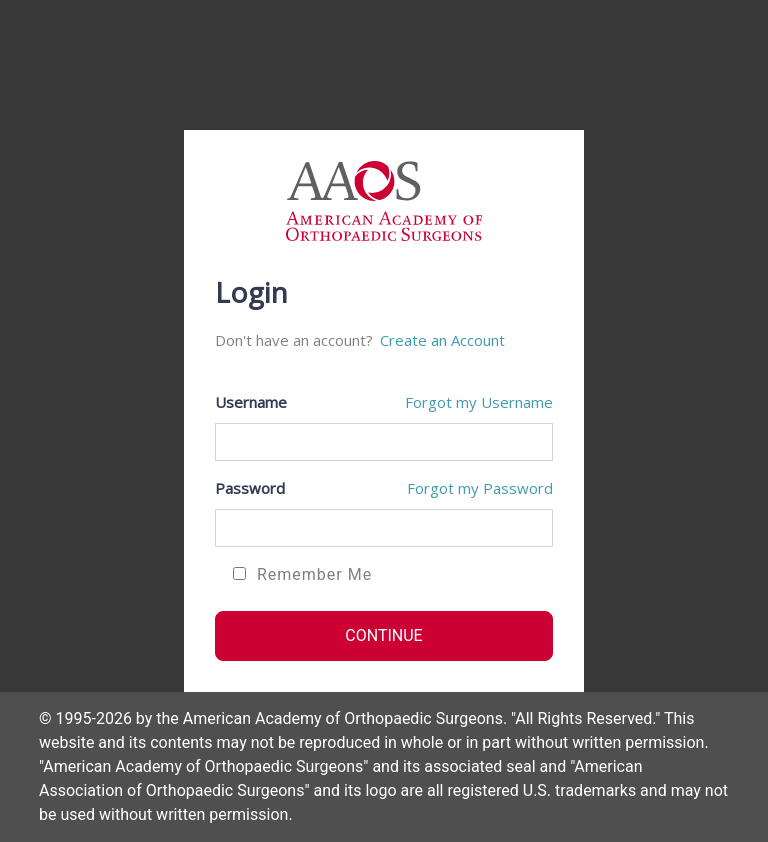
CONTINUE (383, 635)
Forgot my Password (480, 488)
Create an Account (442, 340)
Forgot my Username (479, 402)
